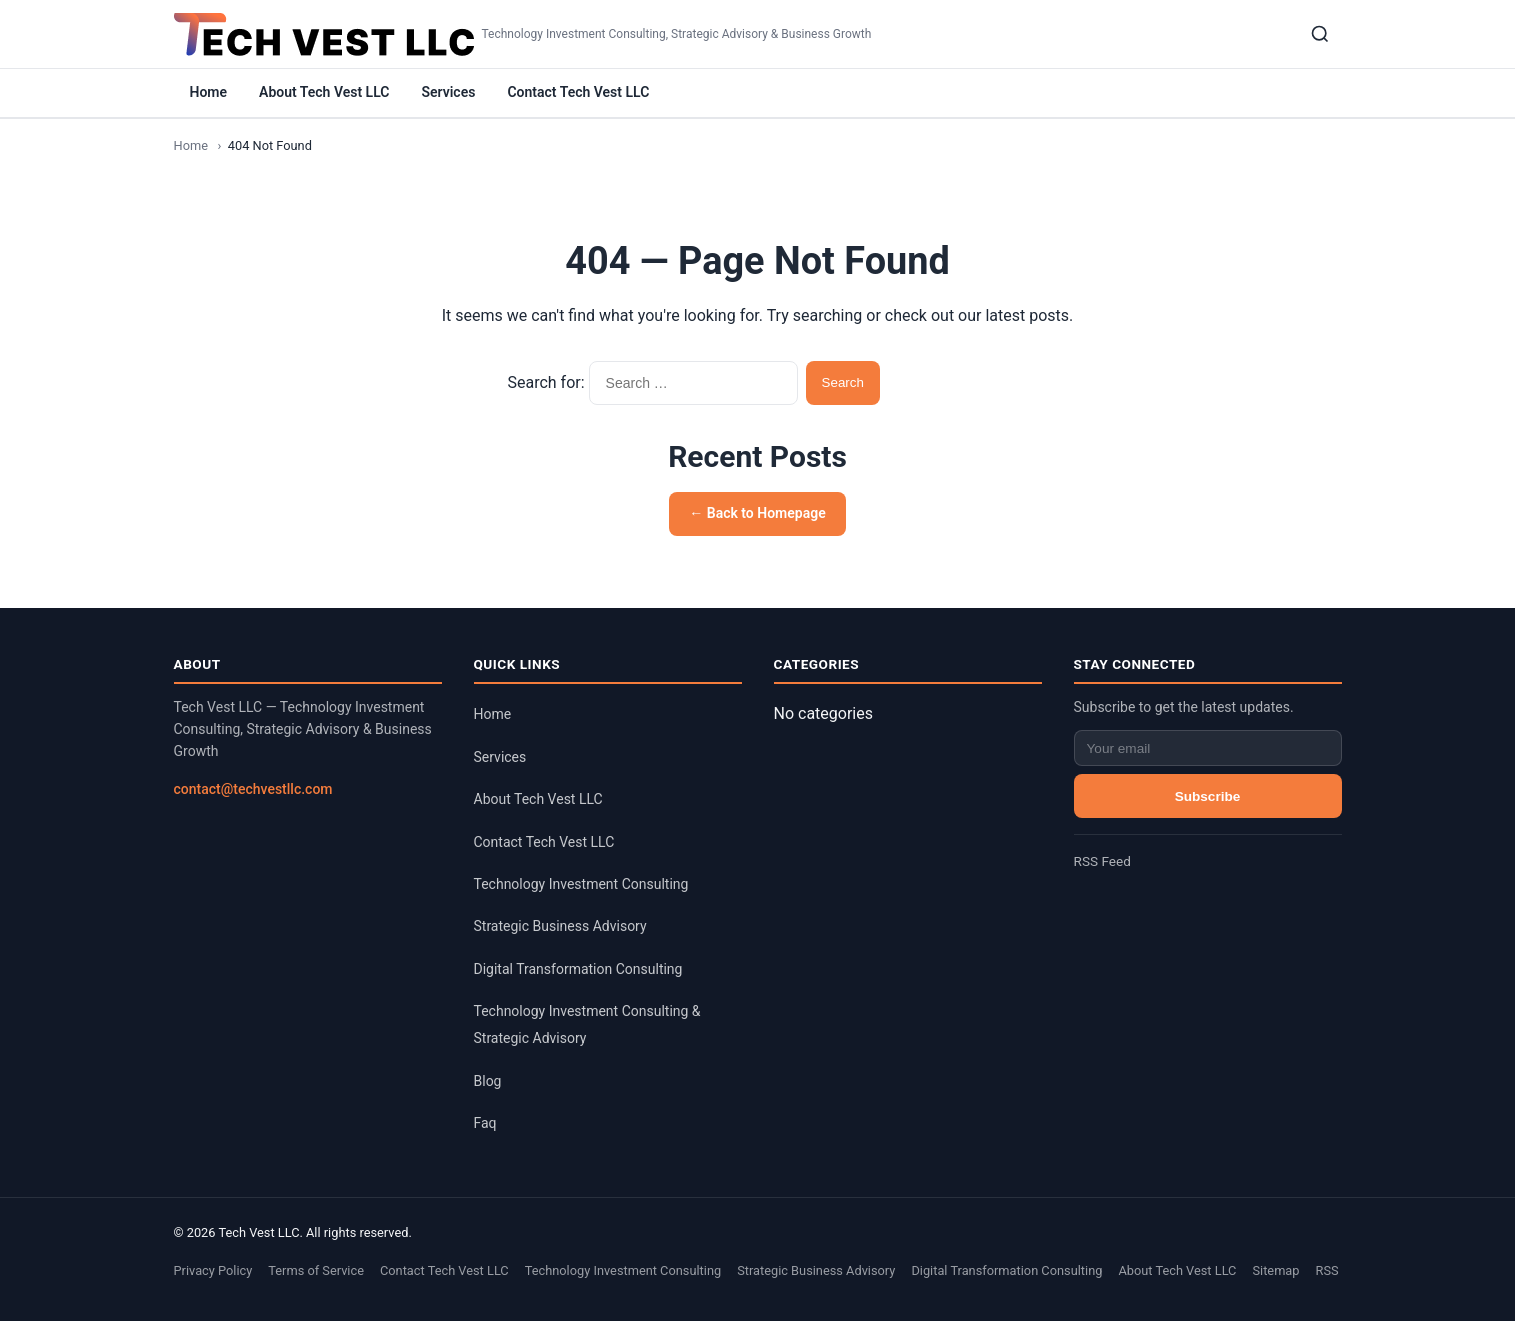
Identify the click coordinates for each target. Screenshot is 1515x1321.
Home (209, 92)
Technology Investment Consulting (581, 884)
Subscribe (1208, 796)
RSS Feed (1102, 861)
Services (448, 92)
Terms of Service (316, 1270)
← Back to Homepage (757, 513)
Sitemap (1275, 1270)
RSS (1327, 1270)
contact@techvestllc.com (253, 789)
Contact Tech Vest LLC (578, 92)
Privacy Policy (213, 1270)
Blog (488, 1081)
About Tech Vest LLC (324, 92)
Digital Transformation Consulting (578, 969)
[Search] (1320, 34)
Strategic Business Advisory (560, 926)
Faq (485, 1123)
